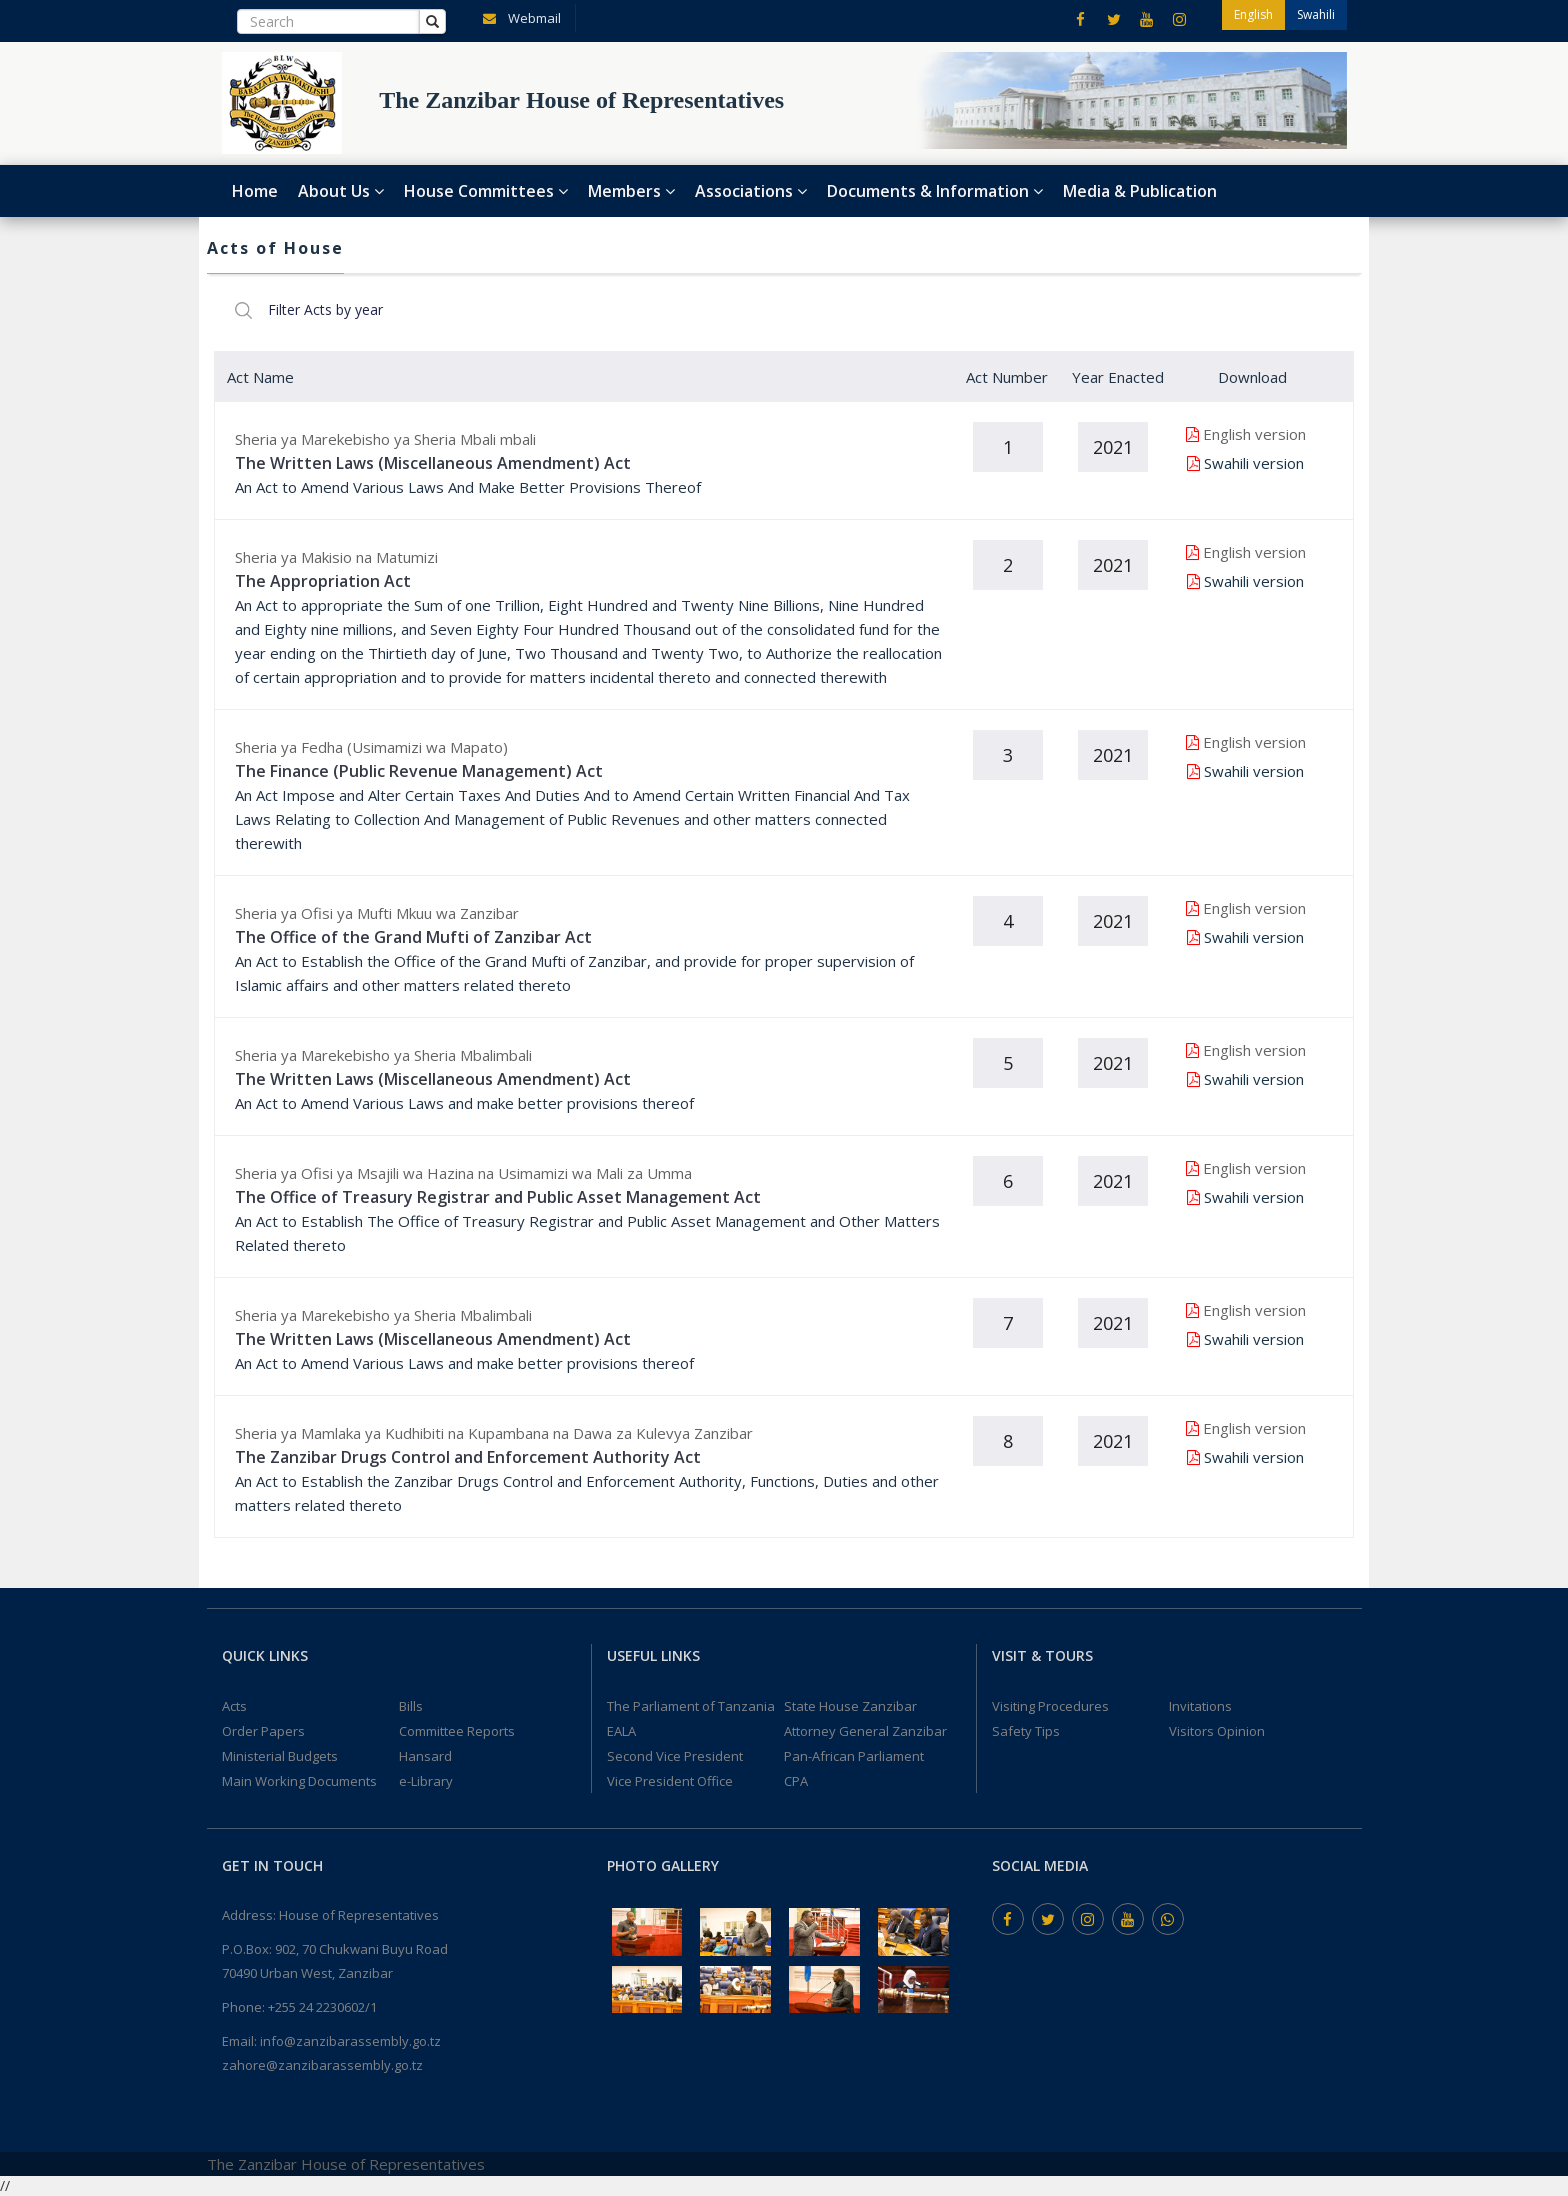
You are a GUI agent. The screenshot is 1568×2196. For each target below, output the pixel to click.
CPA (796, 1781)
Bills (411, 1706)
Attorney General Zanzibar (865, 1731)
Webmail (518, 17)
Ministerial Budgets (280, 1756)
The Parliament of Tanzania (691, 1706)
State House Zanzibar (850, 1706)
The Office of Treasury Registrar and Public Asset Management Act (498, 1197)
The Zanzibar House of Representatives (346, 2164)
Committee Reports (457, 1731)
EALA (621, 1731)
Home (255, 191)
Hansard (425, 1756)
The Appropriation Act (323, 581)
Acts (234, 1706)
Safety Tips (1026, 1731)
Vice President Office (670, 1781)
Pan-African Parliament (854, 1756)
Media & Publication (1140, 191)
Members (631, 191)
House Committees (486, 191)
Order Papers (263, 1731)
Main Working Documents (299, 1781)
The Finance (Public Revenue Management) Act (419, 771)
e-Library (426, 1781)
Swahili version (1254, 463)
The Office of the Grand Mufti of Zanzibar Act (413, 937)
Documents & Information (935, 191)
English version (1254, 434)
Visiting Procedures (1050, 1706)
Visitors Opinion (1217, 1731)
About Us (341, 191)
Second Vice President (675, 1756)
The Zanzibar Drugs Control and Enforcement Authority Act (468, 1457)
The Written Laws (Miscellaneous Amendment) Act (433, 463)
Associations (751, 191)
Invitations (1200, 1706)
